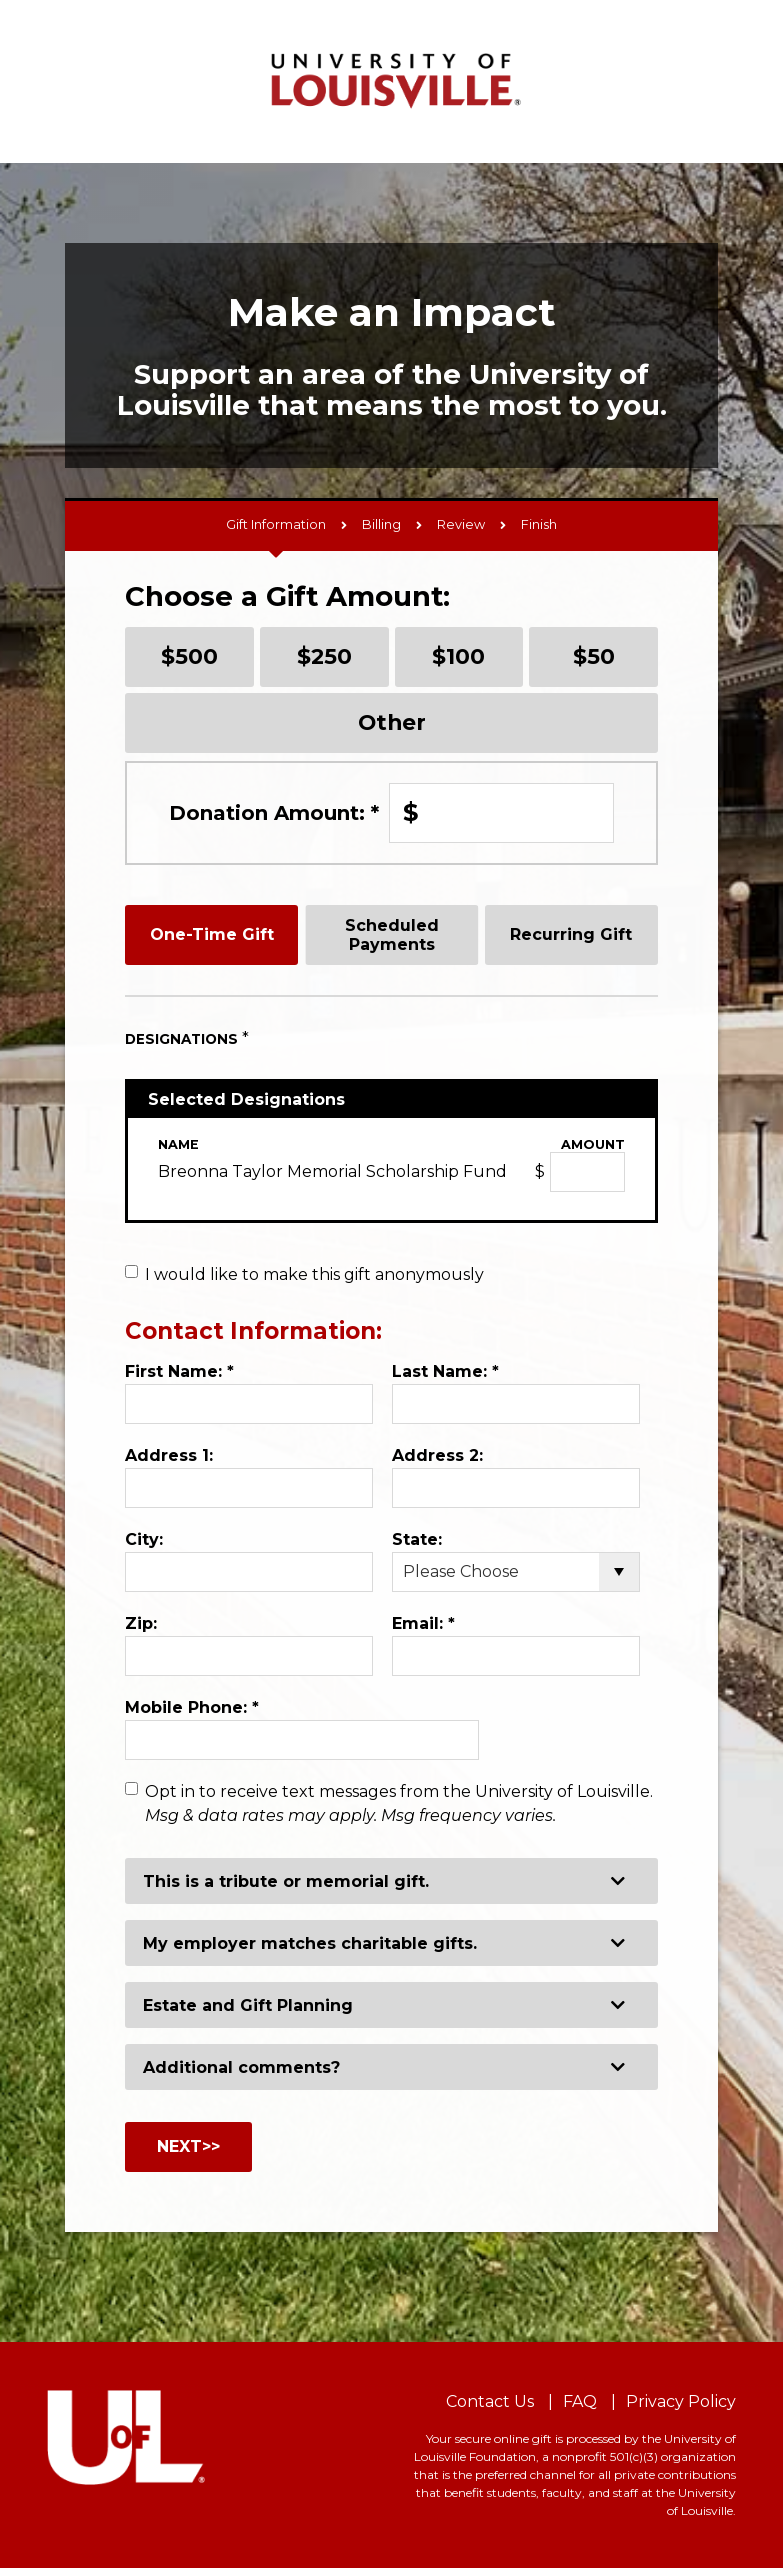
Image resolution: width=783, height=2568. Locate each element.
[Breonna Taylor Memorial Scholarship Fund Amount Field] (587, 1172)
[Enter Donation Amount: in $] (501, 813)
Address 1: (169, 1455)
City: (144, 1539)
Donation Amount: (274, 813)
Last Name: (445, 1371)
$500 (189, 656)
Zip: (141, 1623)
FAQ (580, 2401)
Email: (423, 1623)
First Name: (179, 1371)
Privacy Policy (681, 2401)
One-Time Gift (212, 934)
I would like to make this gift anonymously (314, 1274)
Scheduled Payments (392, 935)
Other (392, 722)
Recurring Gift (571, 934)
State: (417, 1539)
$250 (324, 656)
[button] (391, 1881)
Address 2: (437, 1455)
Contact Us (490, 2401)
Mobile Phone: (192, 1707)
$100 (458, 656)
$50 (594, 656)
